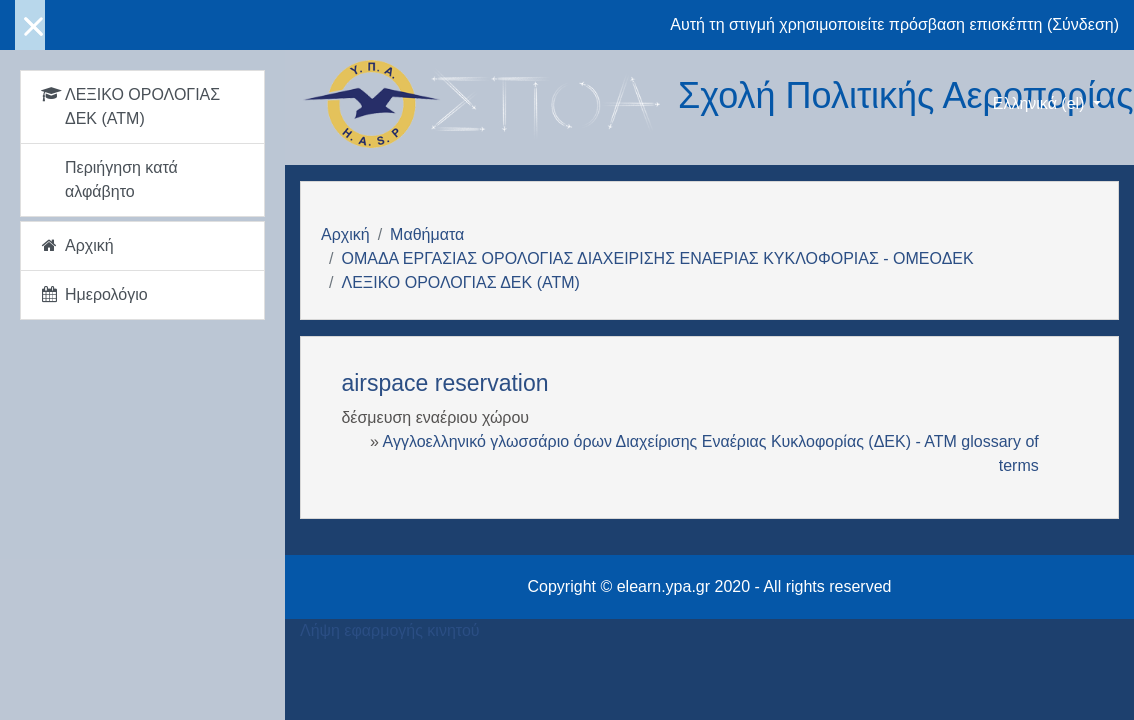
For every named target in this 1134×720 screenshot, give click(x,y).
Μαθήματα (427, 234)
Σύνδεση (1082, 24)
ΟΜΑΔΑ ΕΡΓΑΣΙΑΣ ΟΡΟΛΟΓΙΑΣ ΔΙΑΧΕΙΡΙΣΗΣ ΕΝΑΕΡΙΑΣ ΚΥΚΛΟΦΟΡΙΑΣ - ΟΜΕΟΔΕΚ (657, 258)
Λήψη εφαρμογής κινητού (390, 630)
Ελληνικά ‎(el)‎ (1041, 103)
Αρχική (345, 234)
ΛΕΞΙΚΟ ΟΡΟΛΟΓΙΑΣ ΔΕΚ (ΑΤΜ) (460, 282)
